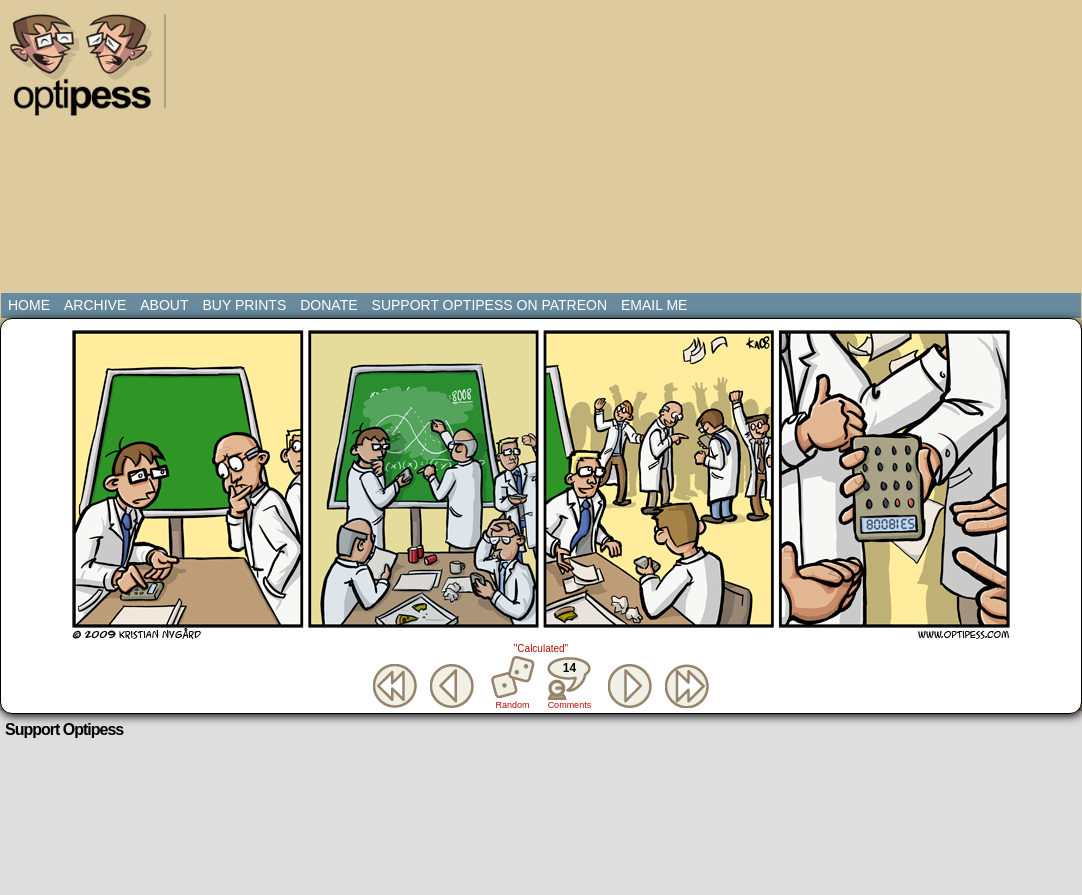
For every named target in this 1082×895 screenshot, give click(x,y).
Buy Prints (244, 305)
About (164, 305)
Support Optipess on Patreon (489, 305)
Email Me (654, 305)
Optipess (91, 70)
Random (513, 705)
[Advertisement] (472, 150)
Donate (328, 305)
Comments (569, 683)
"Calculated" (541, 648)
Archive (95, 305)
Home (29, 305)
